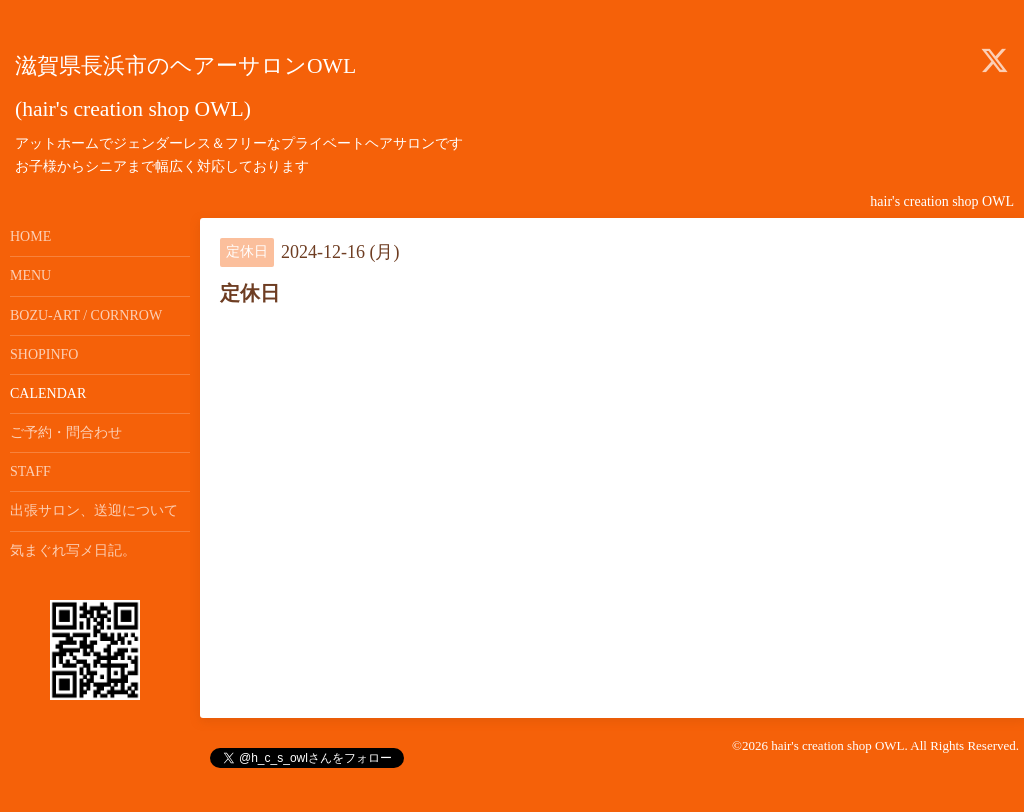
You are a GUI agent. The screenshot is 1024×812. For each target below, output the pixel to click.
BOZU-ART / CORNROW (86, 315)
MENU (30, 275)
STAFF (30, 471)
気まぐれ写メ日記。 (73, 550)
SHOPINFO (44, 354)
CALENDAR (48, 393)
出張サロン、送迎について (94, 510)
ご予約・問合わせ (66, 432)
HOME (30, 236)
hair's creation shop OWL (837, 745)
